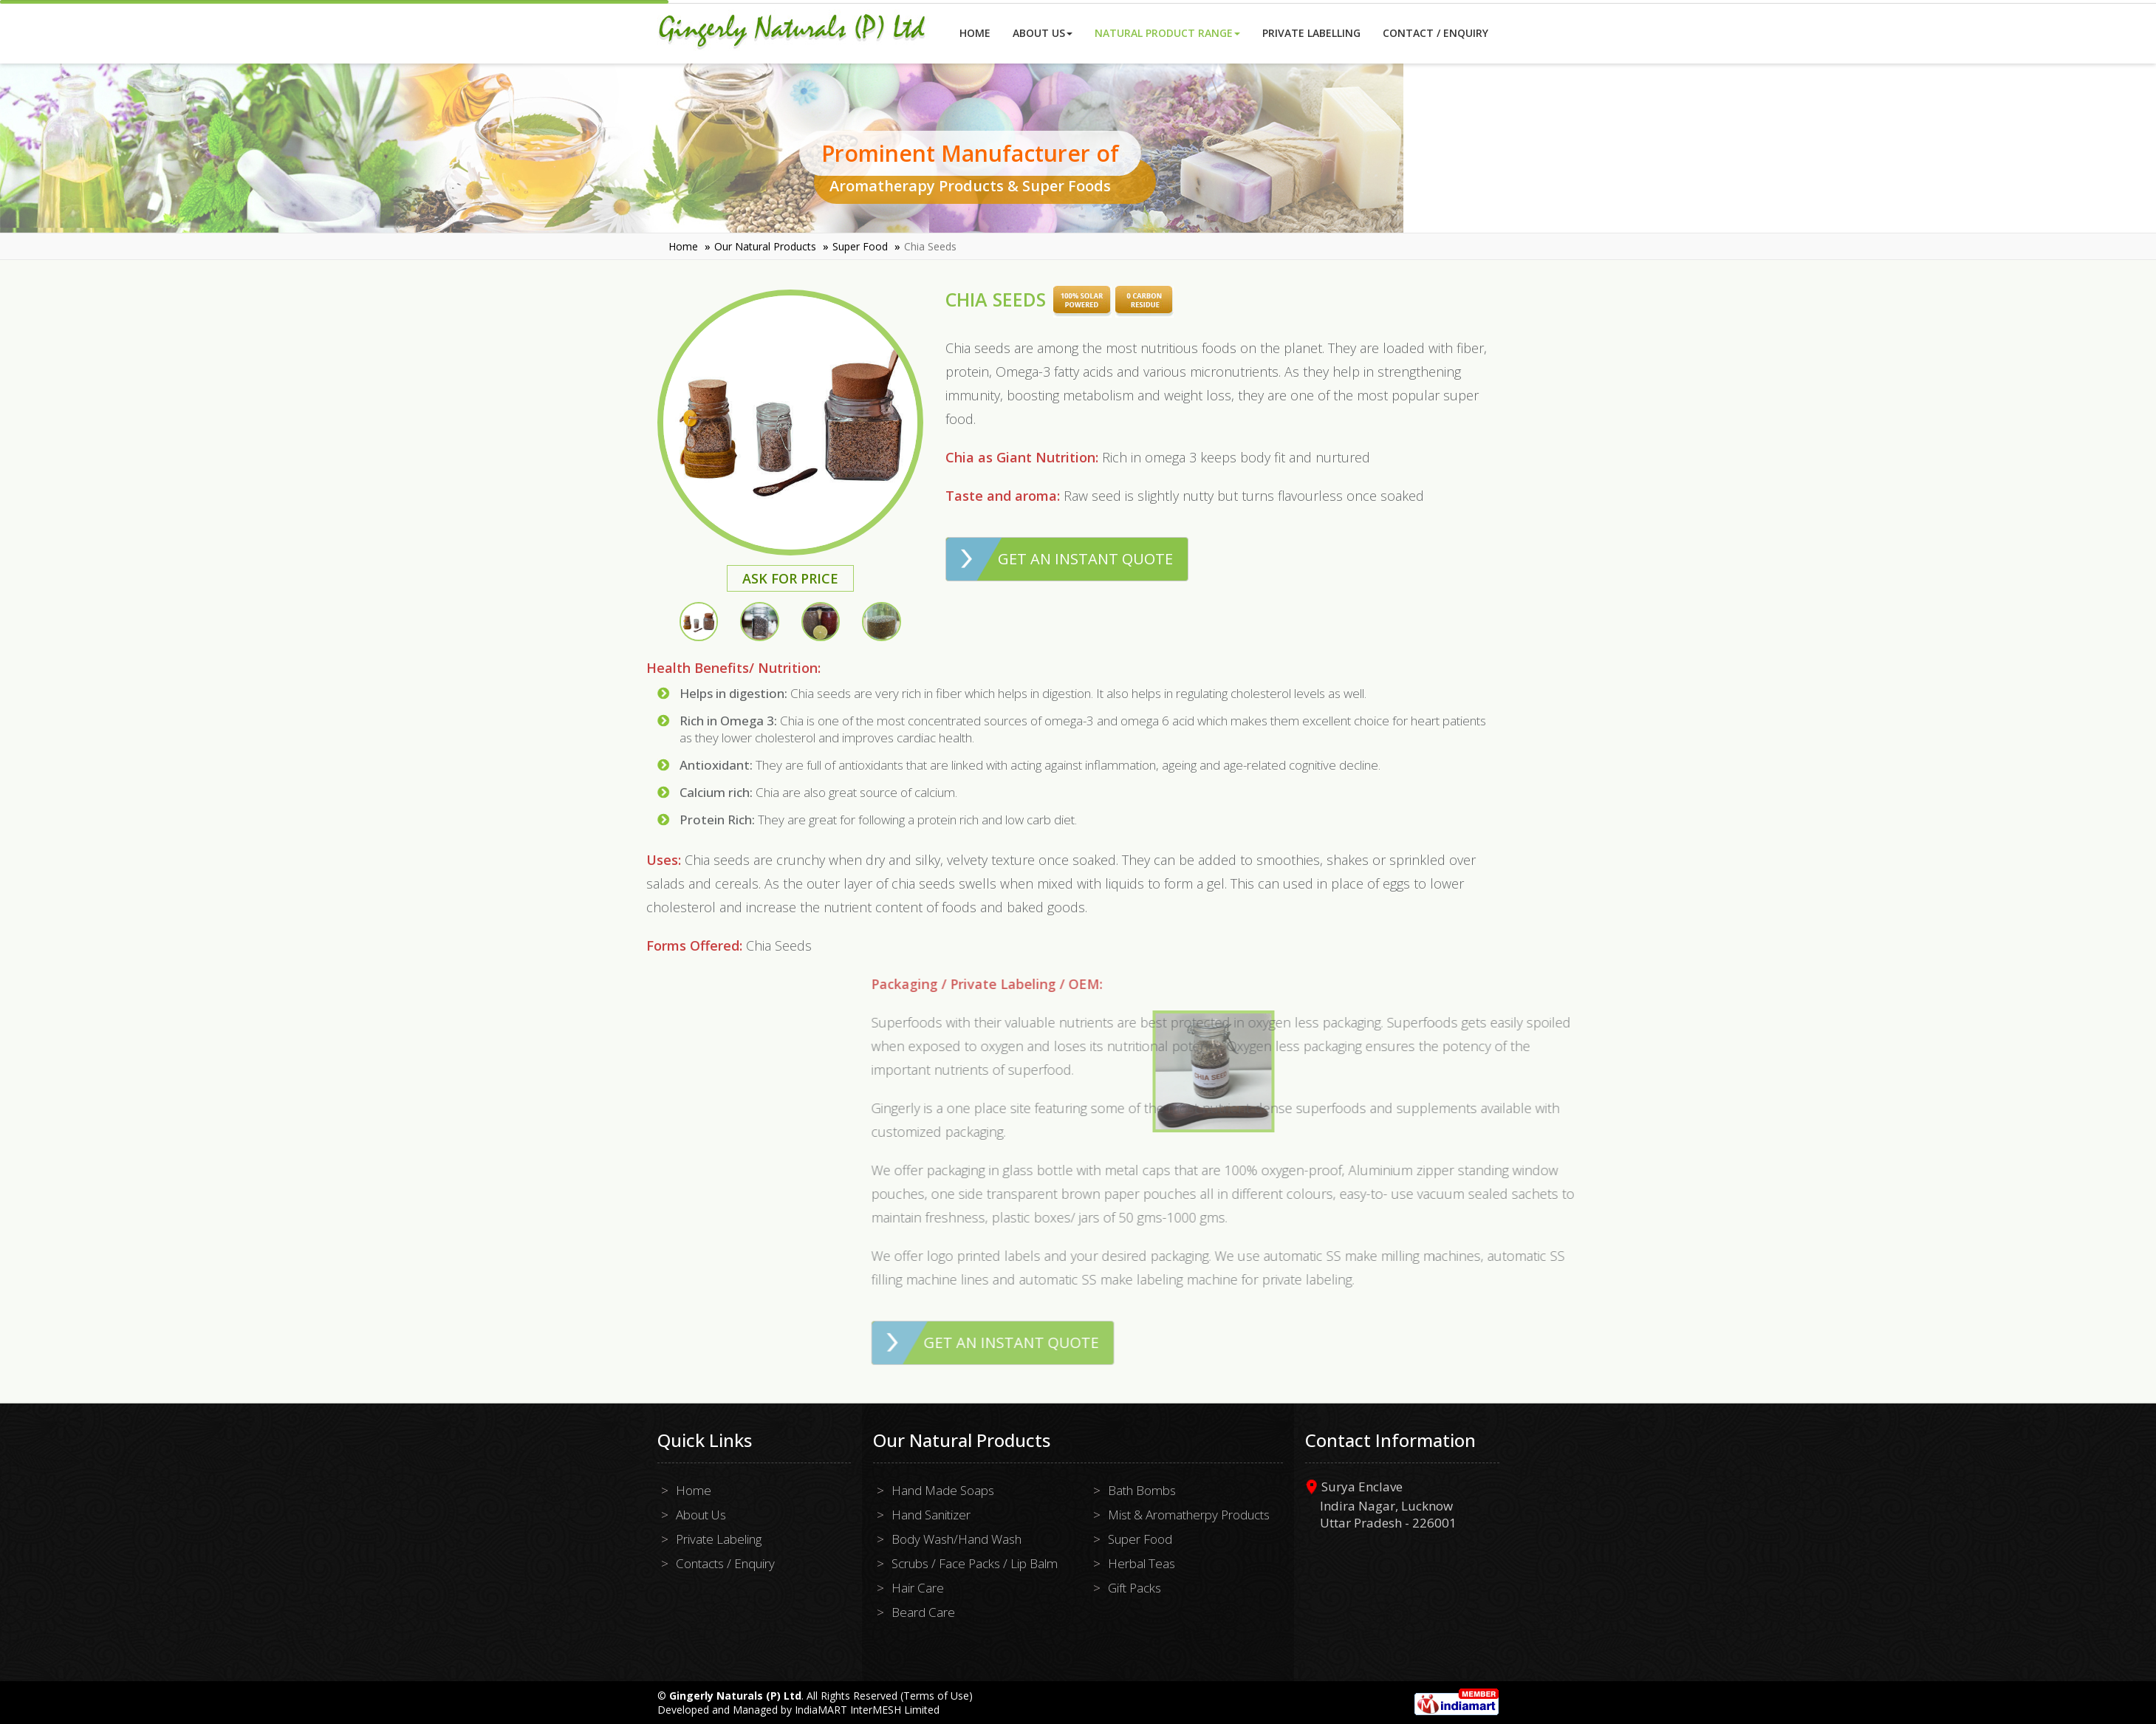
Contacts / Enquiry (725, 1563)
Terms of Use (936, 1696)
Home (974, 33)
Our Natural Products (765, 246)
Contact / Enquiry (1435, 33)
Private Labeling (719, 1538)
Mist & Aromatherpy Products (1189, 1514)
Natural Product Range (1167, 33)
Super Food (860, 246)
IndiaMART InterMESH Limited (867, 1710)
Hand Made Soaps (943, 1490)
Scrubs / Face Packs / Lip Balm (975, 1563)
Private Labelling (1311, 33)
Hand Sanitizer (931, 1514)
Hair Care (918, 1587)
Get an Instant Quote (1085, 559)
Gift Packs (1134, 1587)
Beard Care (923, 1612)
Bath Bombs (1142, 1490)
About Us (1042, 33)
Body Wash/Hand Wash (956, 1538)
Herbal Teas (1141, 1563)
